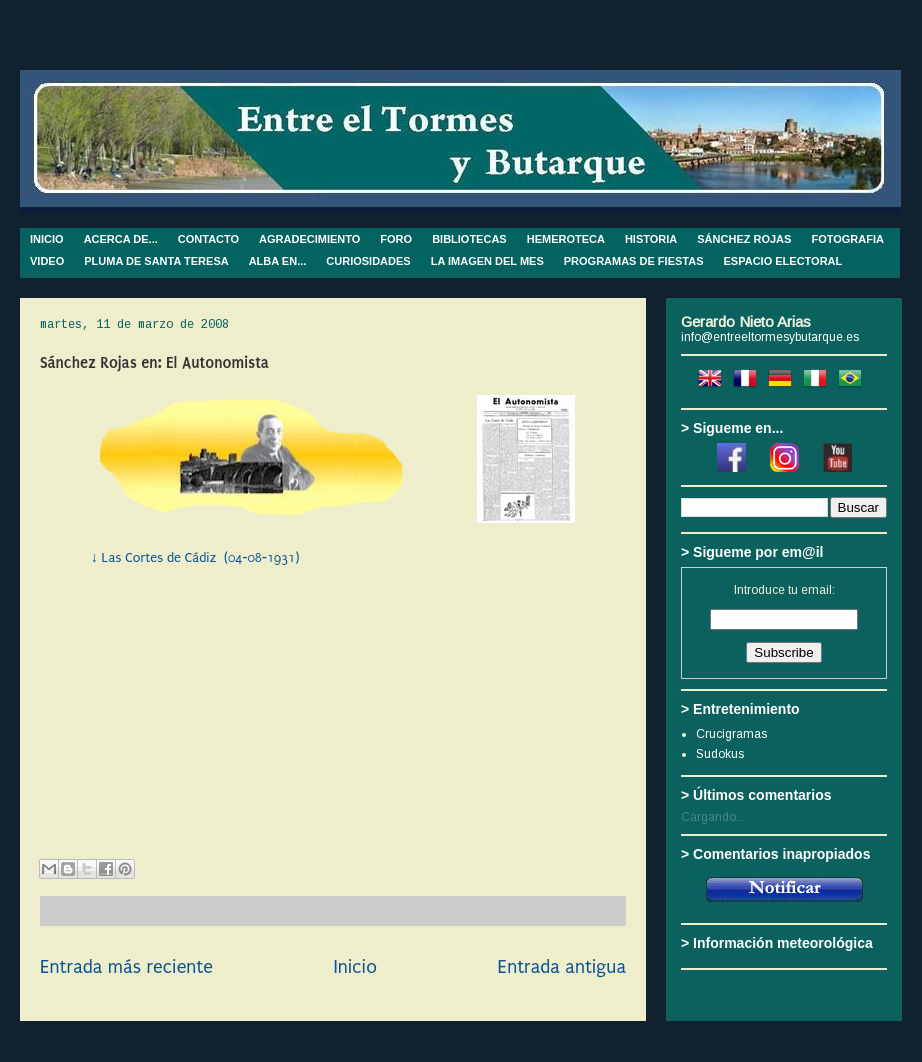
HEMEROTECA (566, 239)
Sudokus (720, 754)
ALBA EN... (278, 261)
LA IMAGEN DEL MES (487, 261)
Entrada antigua (562, 967)
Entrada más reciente (126, 967)
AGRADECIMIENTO (309, 239)
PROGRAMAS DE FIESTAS (634, 261)
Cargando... (713, 817)
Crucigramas (731, 734)
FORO (396, 239)
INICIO (47, 239)
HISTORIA (651, 239)
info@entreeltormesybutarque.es (770, 337)
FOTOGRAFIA (847, 239)
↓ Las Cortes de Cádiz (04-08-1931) (195, 557)
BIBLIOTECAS (469, 239)
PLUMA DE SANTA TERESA (156, 261)
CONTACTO (208, 239)
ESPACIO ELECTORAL (783, 261)
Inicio (354, 967)
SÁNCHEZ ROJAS (744, 239)
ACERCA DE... (121, 239)
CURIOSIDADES (368, 261)
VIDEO (47, 261)
